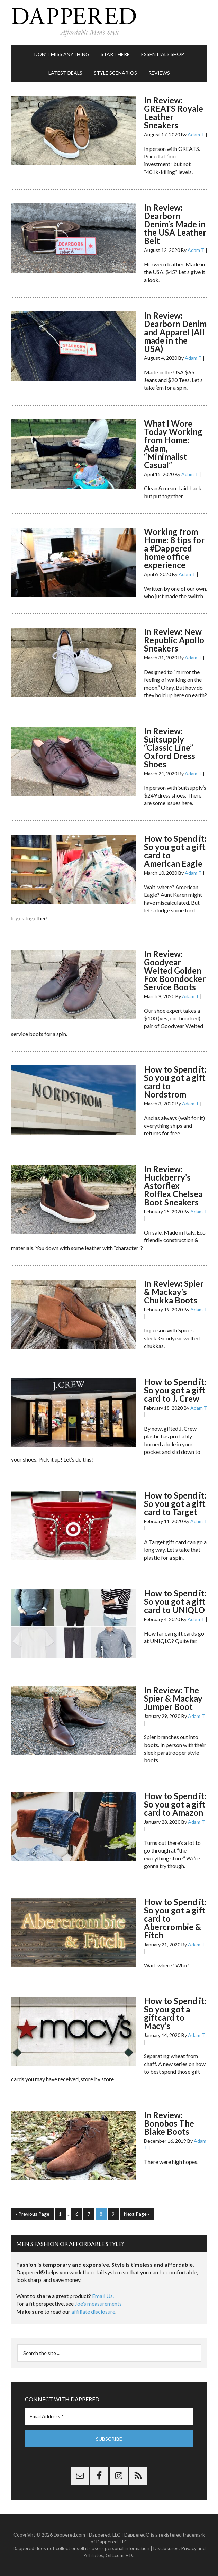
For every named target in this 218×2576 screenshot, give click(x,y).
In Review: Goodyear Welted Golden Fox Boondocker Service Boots (175, 970)
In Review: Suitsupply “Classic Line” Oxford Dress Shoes (169, 747)
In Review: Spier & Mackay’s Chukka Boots (173, 1291)
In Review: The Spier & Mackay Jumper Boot (173, 1698)
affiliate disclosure (93, 2311)
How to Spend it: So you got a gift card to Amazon (175, 1804)
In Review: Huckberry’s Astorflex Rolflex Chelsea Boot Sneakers (173, 1185)
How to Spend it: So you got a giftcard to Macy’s (175, 2013)
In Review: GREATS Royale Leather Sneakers (173, 112)
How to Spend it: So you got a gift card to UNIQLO (175, 1601)
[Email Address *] (109, 2416)
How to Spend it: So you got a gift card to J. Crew (175, 1390)
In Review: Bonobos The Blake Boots (169, 2123)
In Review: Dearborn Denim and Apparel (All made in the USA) (175, 332)
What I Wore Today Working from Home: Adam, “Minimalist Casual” (173, 444)
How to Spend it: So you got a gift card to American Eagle (175, 851)
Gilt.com (115, 2555)
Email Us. (103, 2296)
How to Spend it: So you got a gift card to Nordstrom (175, 1081)
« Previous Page (32, 2214)
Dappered (109, 22)
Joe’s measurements (98, 2303)
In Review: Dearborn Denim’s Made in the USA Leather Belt (175, 224)
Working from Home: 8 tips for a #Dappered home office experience (174, 548)
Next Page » (137, 2214)
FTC (130, 2555)
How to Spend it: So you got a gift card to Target (175, 1503)
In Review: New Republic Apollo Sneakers (174, 640)
